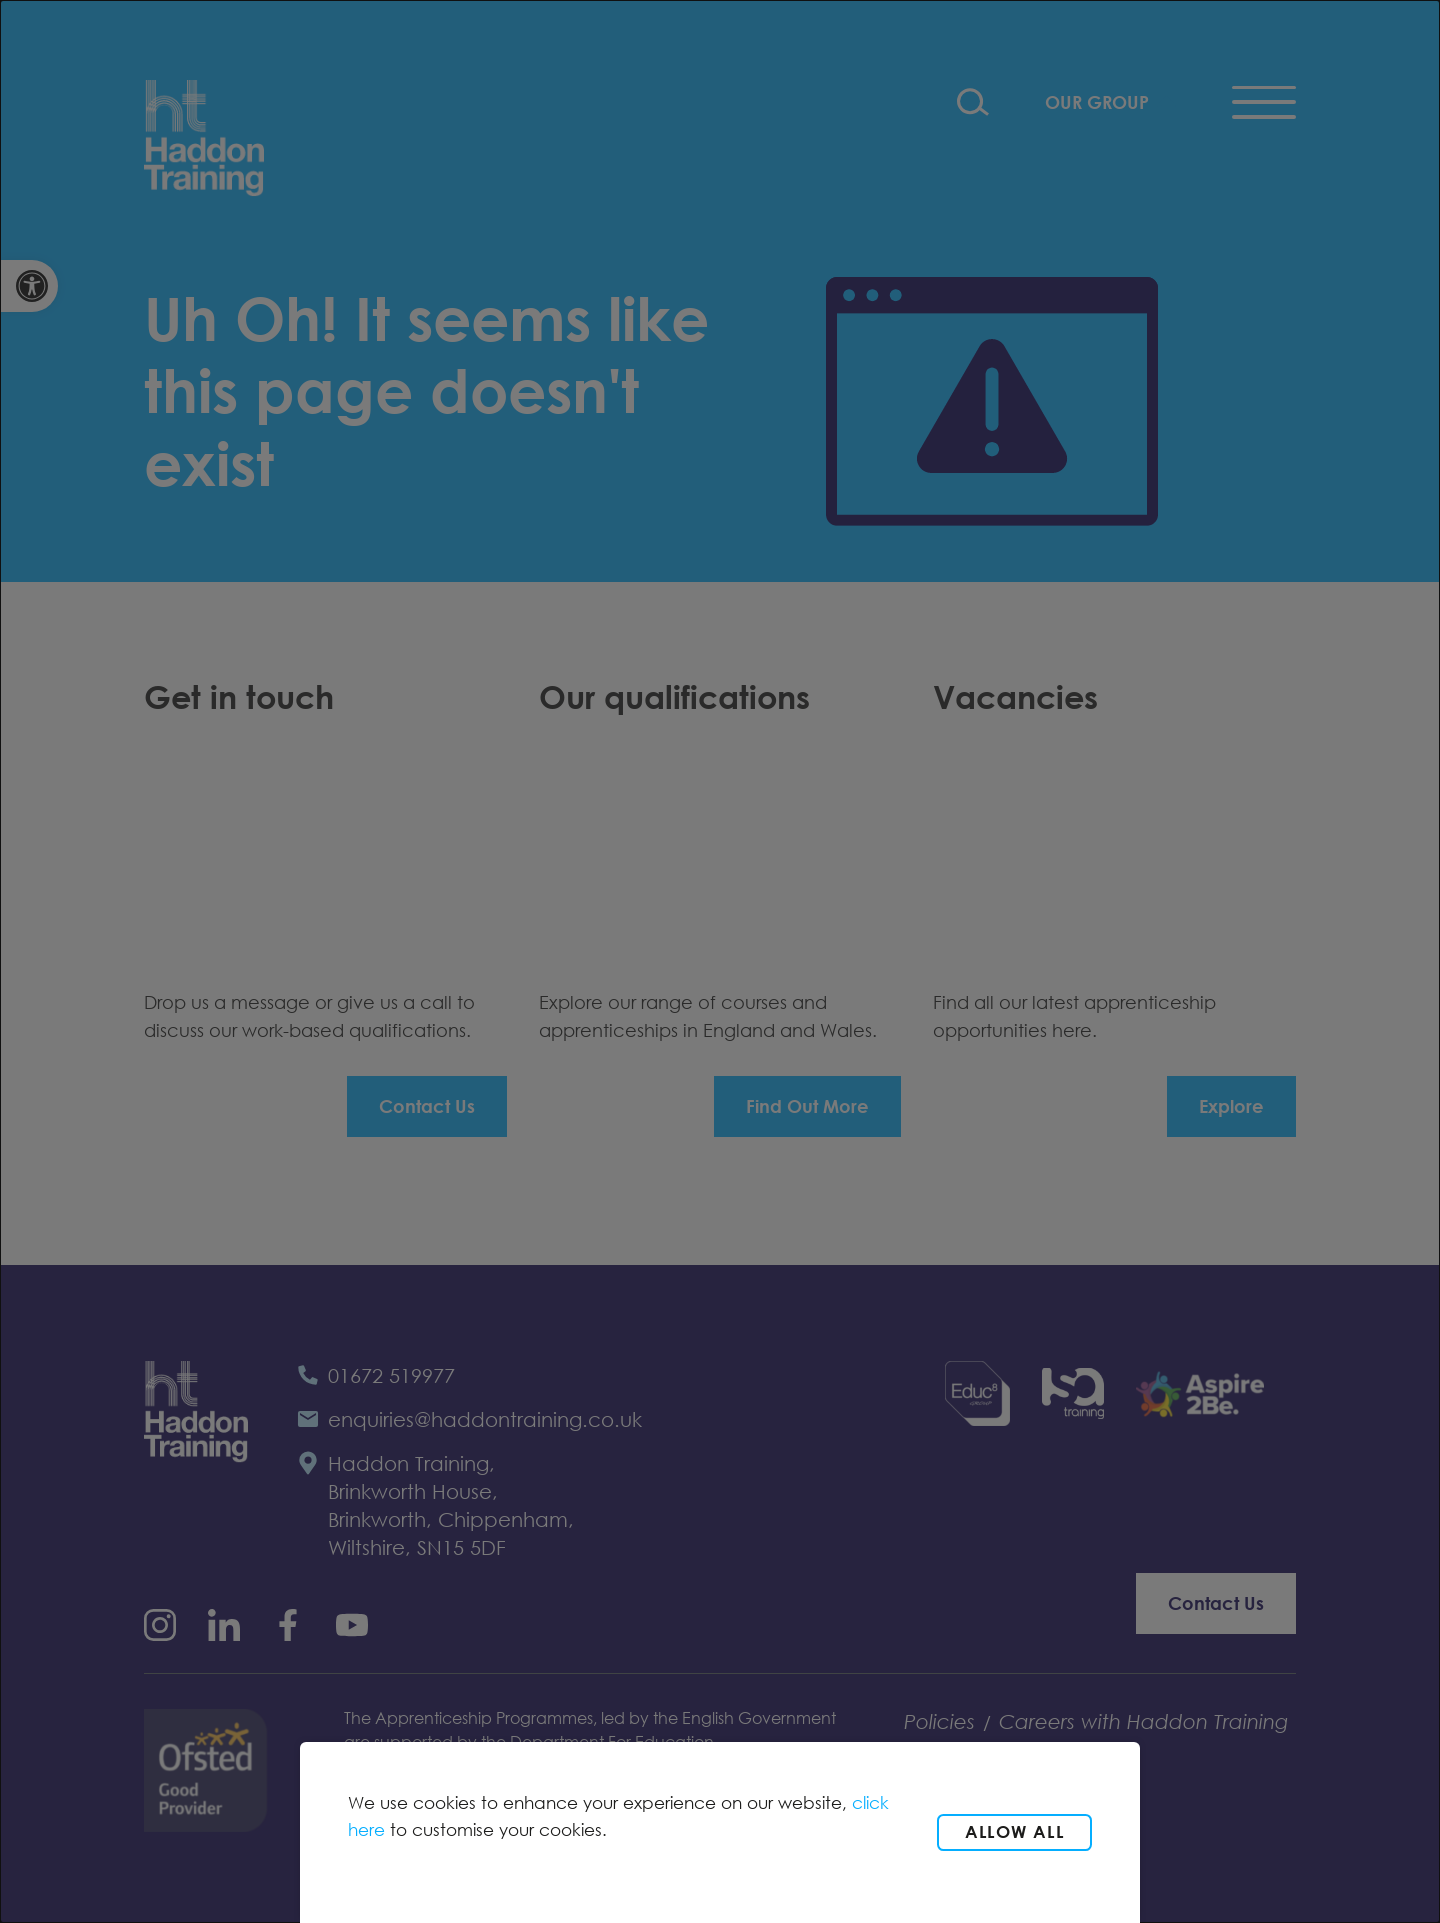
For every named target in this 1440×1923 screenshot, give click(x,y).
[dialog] (720, 961)
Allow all (1014, 1831)
